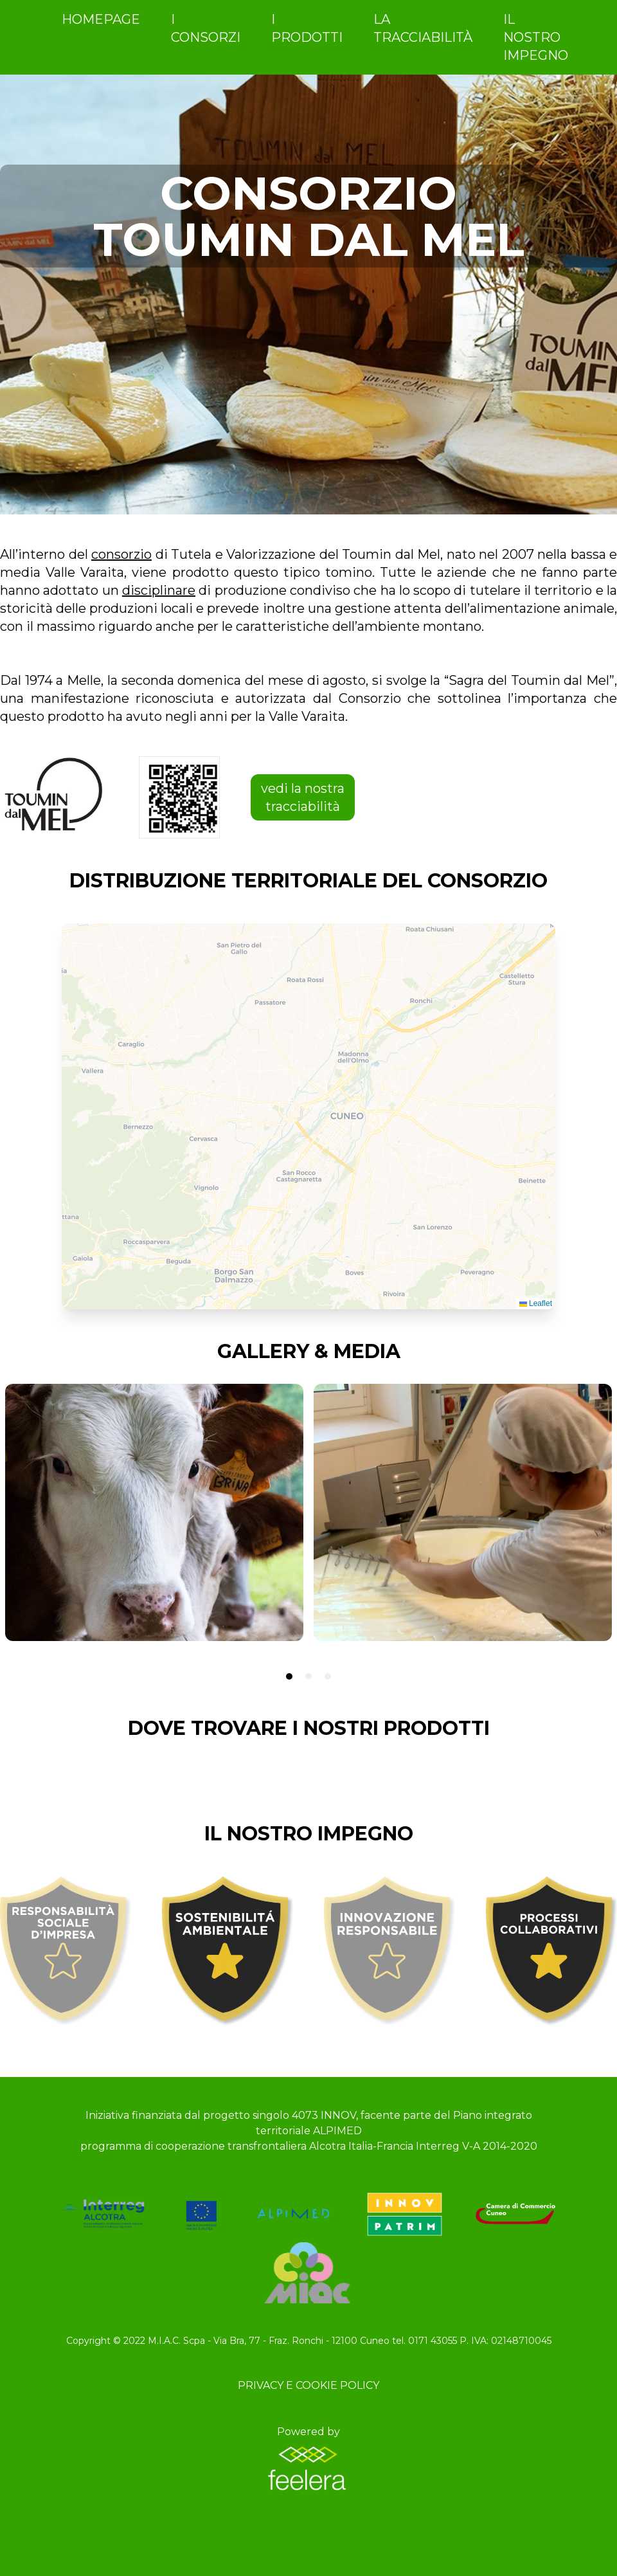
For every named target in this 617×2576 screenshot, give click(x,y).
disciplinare (158, 590)
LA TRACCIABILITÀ (422, 28)
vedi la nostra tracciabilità (302, 797)
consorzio (121, 554)
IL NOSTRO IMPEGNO (535, 37)
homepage (101, 19)
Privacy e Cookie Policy (308, 2385)
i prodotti (307, 28)
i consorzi (205, 28)
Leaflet (535, 1303)
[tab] (289, 1676)
